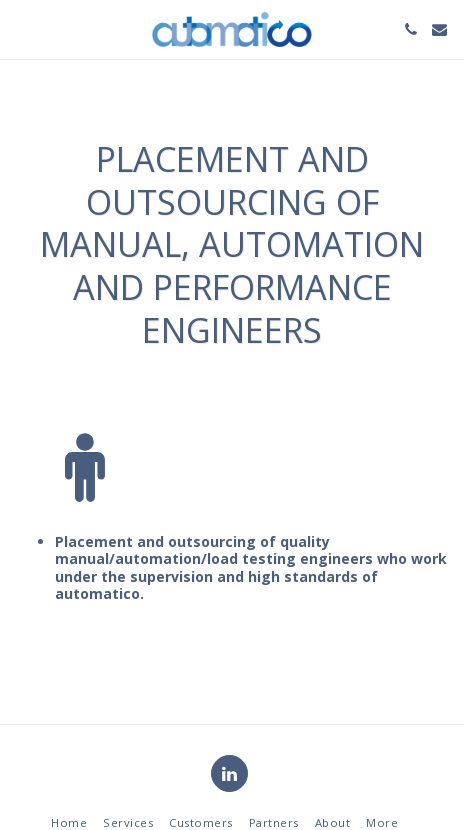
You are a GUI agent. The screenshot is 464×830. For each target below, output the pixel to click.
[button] (22, 28)
